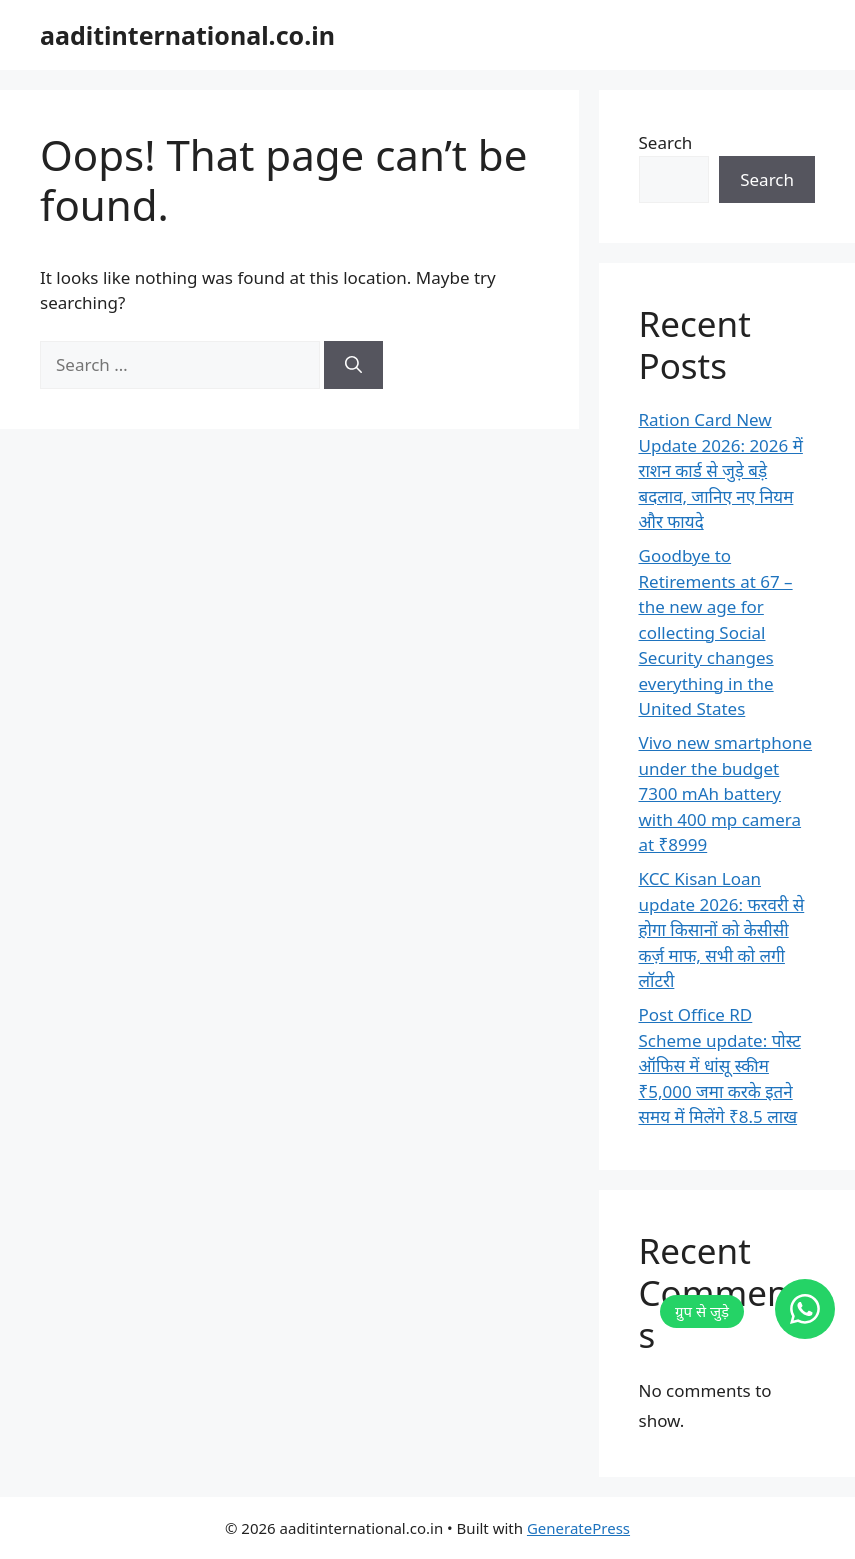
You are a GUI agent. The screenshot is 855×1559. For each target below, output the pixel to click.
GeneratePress (578, 1528)
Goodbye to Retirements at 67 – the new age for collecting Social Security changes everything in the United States (716, 632)
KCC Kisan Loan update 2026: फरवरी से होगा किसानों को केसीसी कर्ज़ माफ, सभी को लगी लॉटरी (722, 929)
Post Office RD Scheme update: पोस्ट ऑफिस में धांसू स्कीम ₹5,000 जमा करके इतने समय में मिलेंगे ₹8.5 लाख (720, 1065)
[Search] (353, 365)
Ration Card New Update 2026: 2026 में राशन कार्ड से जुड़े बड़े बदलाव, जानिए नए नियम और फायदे (721, 470)
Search (666, 142)
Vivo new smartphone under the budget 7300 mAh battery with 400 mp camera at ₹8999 (726, 793)
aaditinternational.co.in (187, 35)
